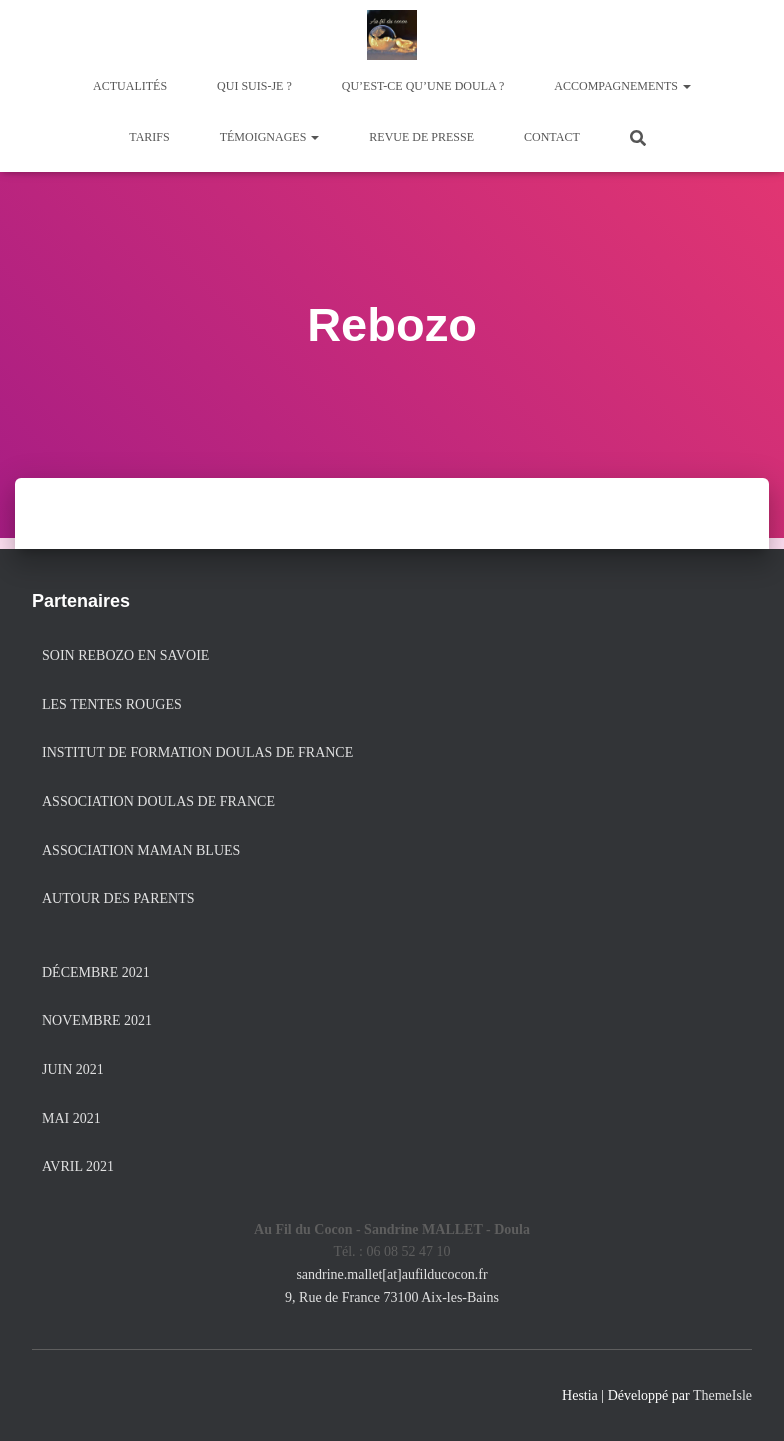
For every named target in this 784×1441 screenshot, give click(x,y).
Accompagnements (622, 86)
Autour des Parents (118, 898)
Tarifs (149, 137)
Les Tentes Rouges (112, 704)
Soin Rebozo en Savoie (125, 655)
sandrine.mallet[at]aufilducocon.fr (391, 1274)
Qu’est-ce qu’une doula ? (423, 86)
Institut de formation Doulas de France (197, 752)
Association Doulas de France (158, 801)
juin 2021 (73, 1069)
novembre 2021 (97, 1020)
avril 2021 (78, 1166)
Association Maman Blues (141, 850)
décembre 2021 (96, 972)
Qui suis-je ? (254, 86)
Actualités (130, 86)
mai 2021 (71, 1118)
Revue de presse (421, 137)
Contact (552, 137)
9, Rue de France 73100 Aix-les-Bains (392, 1297)
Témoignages (270, 137)
